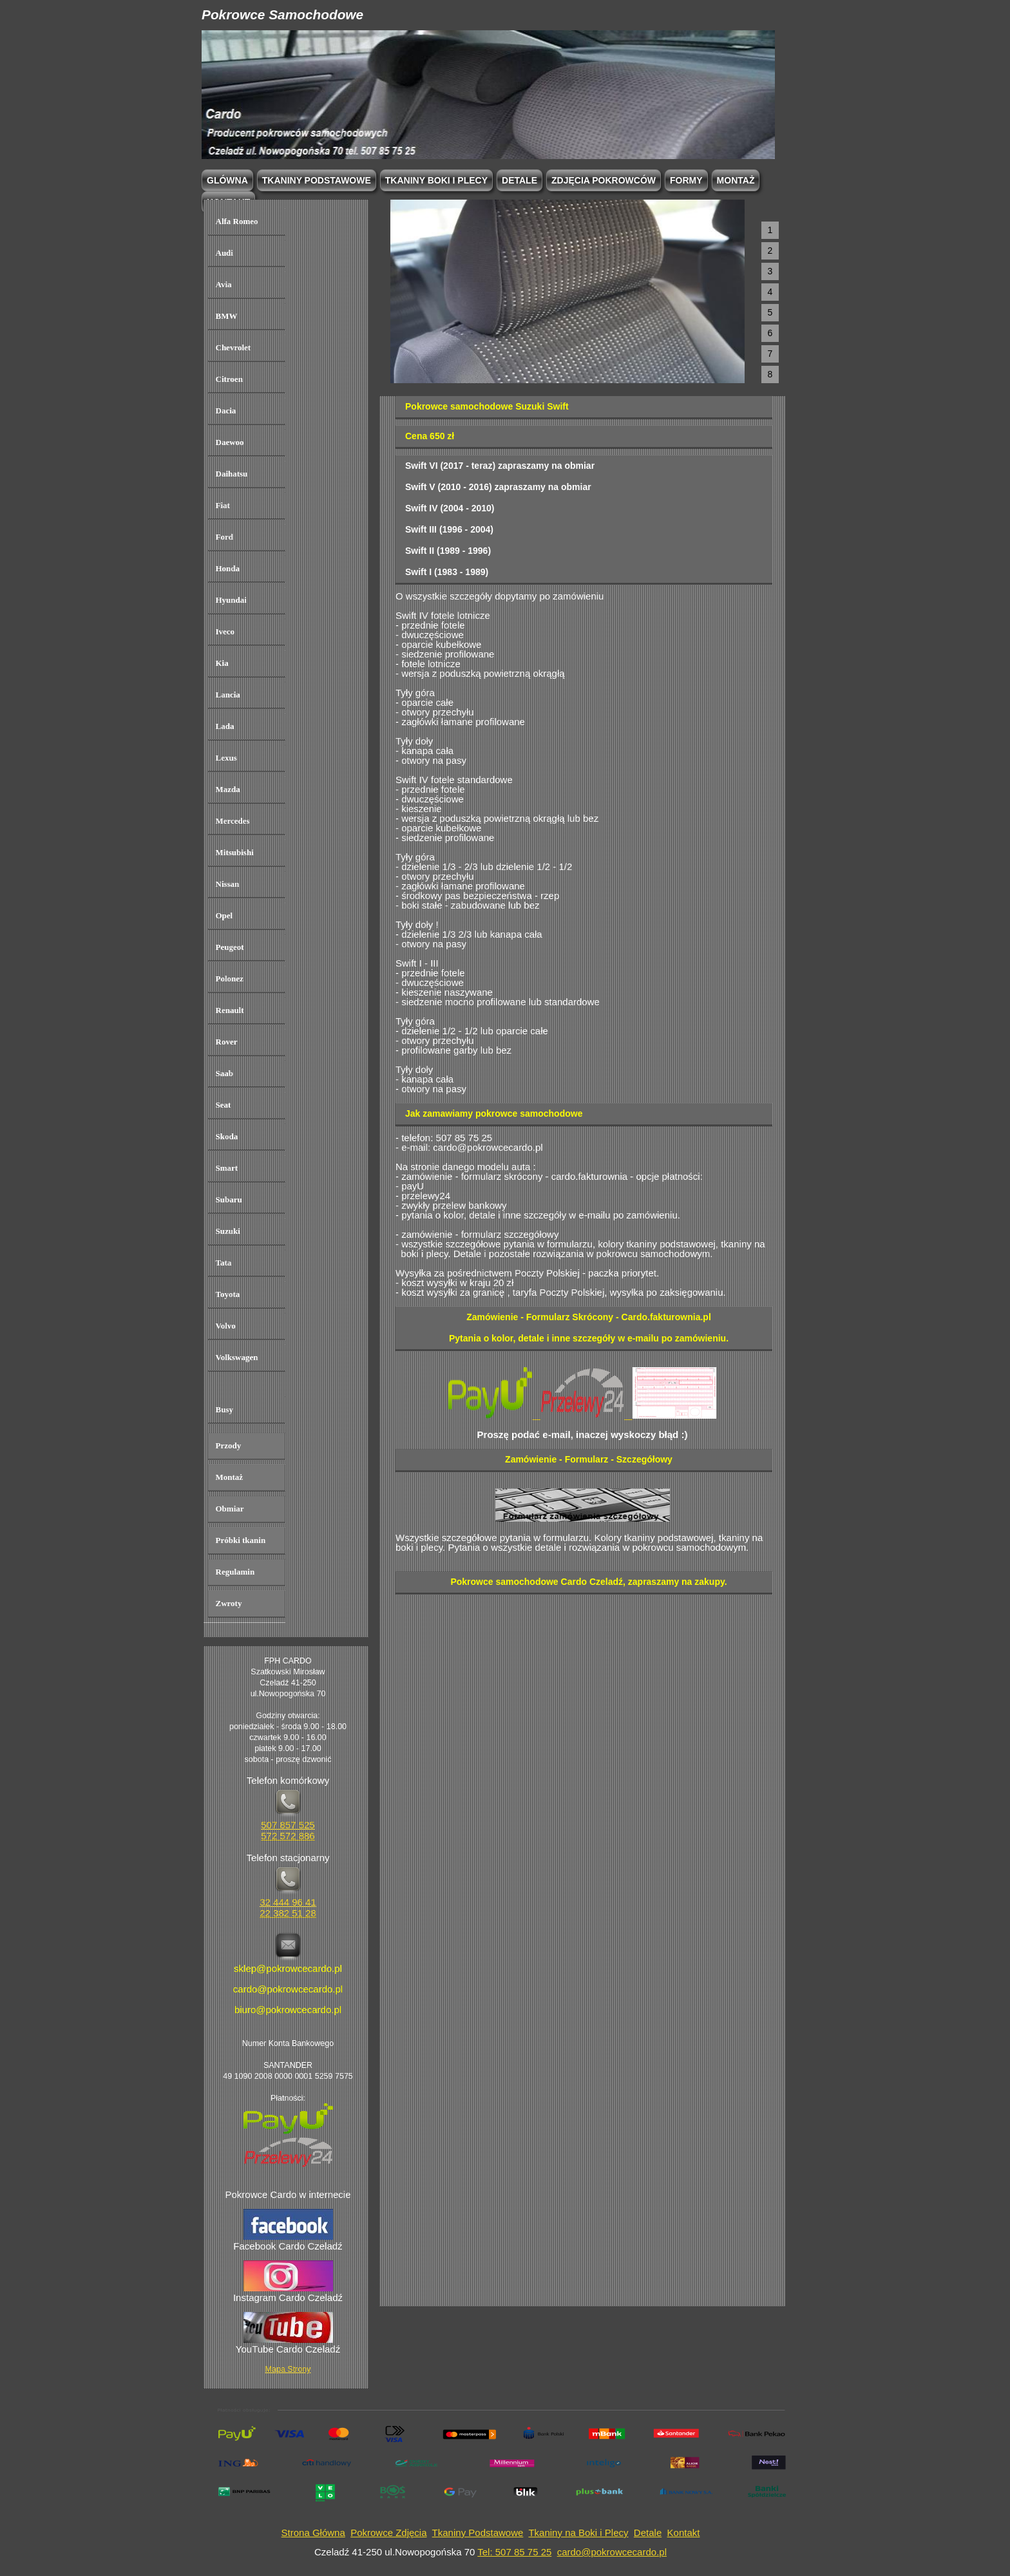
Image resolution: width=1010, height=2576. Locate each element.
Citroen (229, 379)
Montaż (736, 180)
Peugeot (230, 947)
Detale (519, 180)
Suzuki (228, 1231)
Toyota (228, 1294)
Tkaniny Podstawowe (478, 2532)
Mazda (228, 789)
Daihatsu (232, 473)
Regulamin (235, 1572)
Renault (230, 1010)
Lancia (228, 694)
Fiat (223, 505)
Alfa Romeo (237, 221)
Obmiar (230, 1508)
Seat (223, 1105)
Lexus (226, 757)
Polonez (229, 978)
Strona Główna (313, 2532)
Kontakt (683, 2532)
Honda (228, 568)
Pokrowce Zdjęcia (388, 2532)
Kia (222, 663)
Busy (224, 1409)
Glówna (227, 180)
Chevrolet (233, 347)
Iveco (225, 631)
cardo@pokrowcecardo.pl (612, 2551)
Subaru (229, 1199)
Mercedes (233, 821)
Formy (686, 180)
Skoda (227, 1136)
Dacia (226, 410)
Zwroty (229, 1603)
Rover (227, 1041)
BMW (227, 316)
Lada (225, 726)
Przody (229, 1445)
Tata (224, 1262)
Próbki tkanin (241, 1540)
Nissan (228, 884)
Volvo (226, 1326)
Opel (224, 915)
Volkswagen (237, 1357)
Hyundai (231, 600)
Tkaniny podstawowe (316, 180)
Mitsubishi (235, 852)
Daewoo (230, 442)
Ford (224, 537)
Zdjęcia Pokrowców (603, 180)
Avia (224, 284)
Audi (224, 253)
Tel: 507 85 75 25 (514, 2551)
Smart (227, 1168)
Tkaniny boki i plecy (436, 180)
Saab (224, 1073)
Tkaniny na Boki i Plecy (578, 2532)
